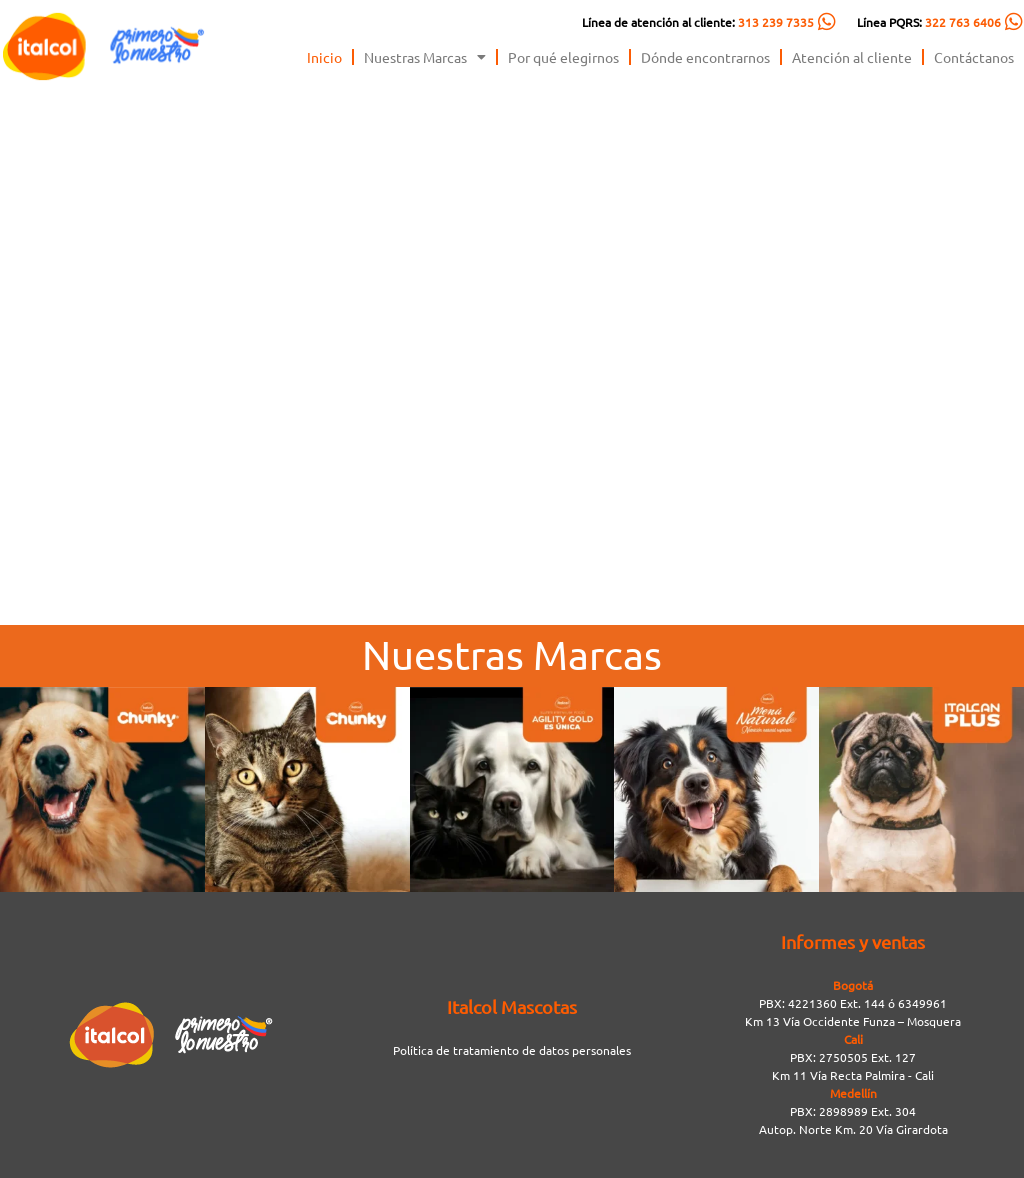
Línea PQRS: (929, 22)
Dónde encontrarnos (705, 57)
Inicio (324, 57)
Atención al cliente (852, 57)
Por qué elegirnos (563, 57)
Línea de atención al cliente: (698, 22)
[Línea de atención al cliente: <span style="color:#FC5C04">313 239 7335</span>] (827, 22)
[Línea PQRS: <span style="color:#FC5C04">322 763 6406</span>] (1014, 22)
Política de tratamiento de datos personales (512, 1050)
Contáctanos (974, 57)
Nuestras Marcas (425, 57)
